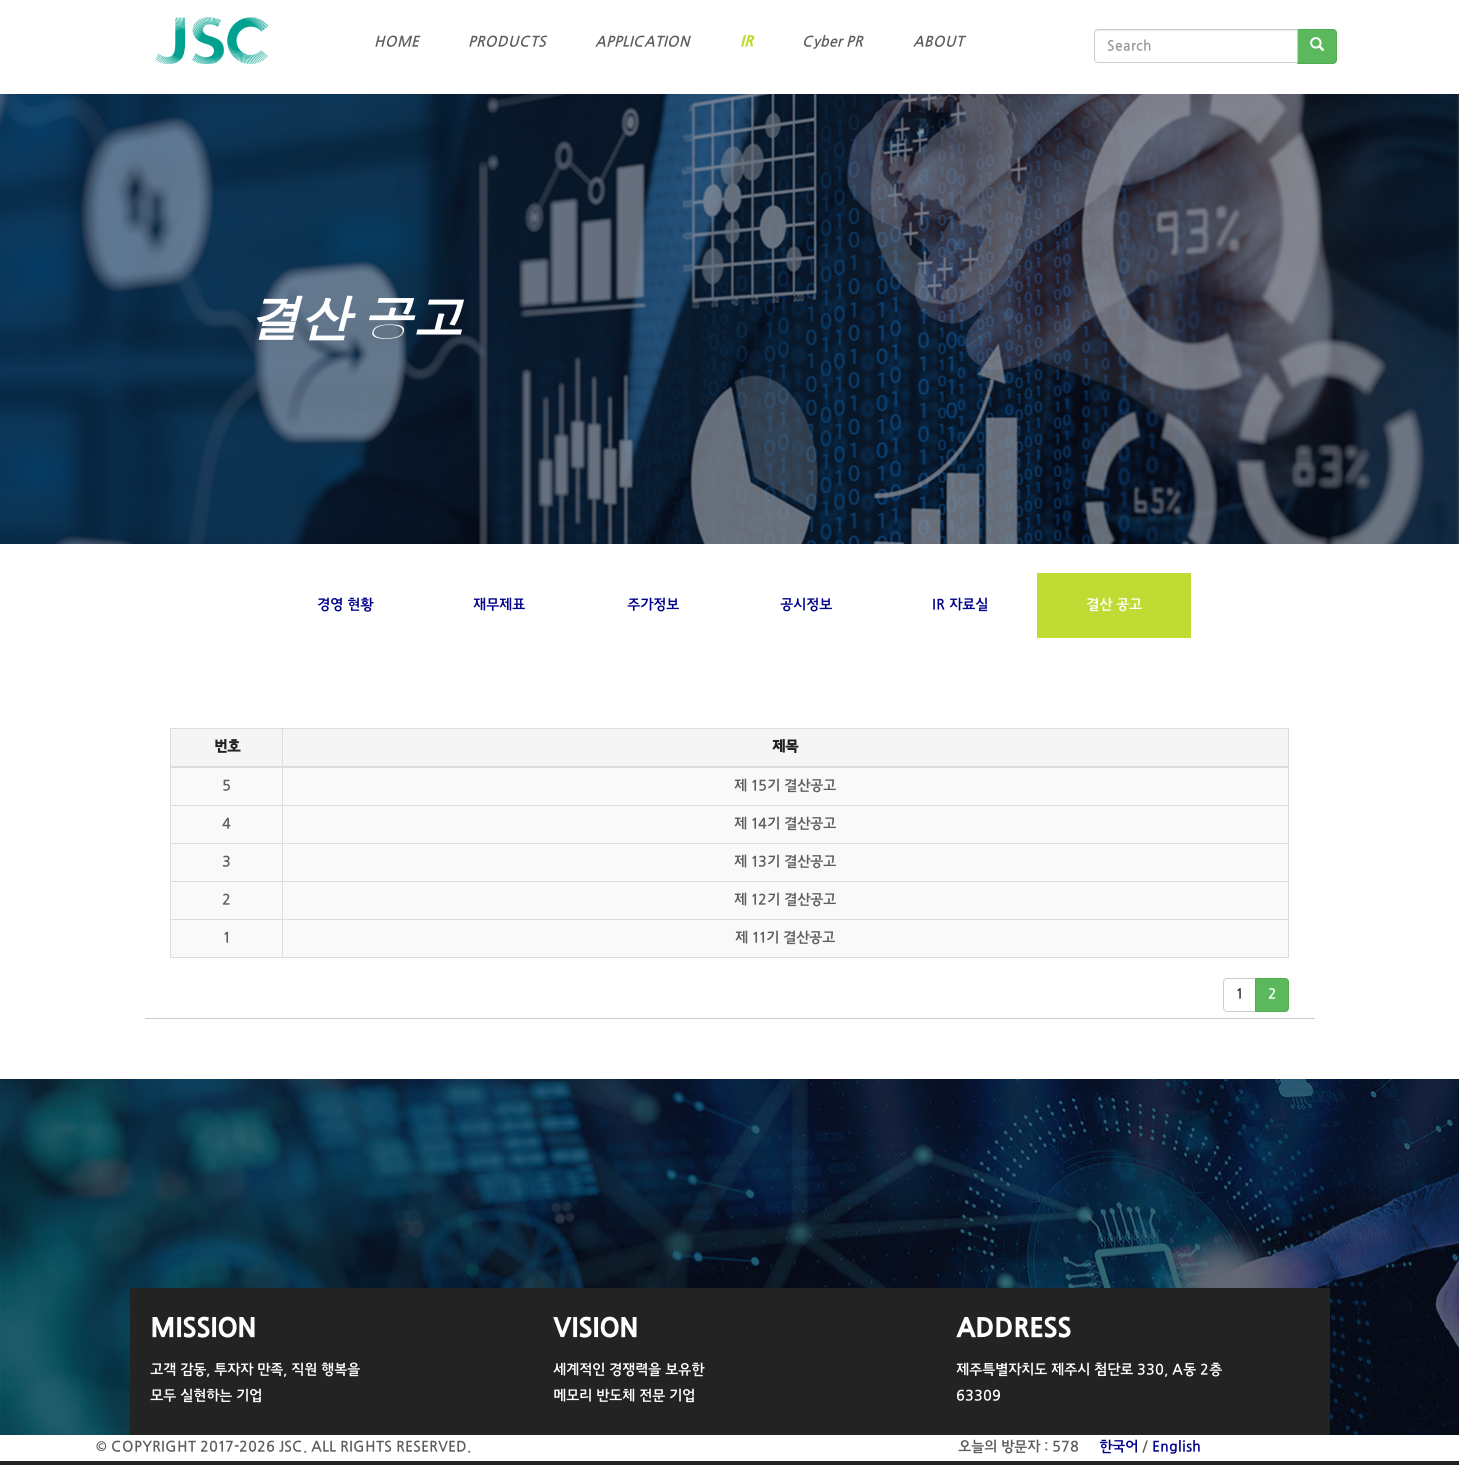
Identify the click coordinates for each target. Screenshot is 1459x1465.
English (1176, 1447)
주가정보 (653, 605)
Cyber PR (832, 41)
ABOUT (938, 41)
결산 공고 (1114, 605)
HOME (396, 41)
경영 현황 (345, 605)
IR (746, 41)
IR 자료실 (960, 605)
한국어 (1118, 1447)
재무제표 (499, 605)
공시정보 (806, 605)
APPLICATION (642, 41)
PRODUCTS (507, 41)
